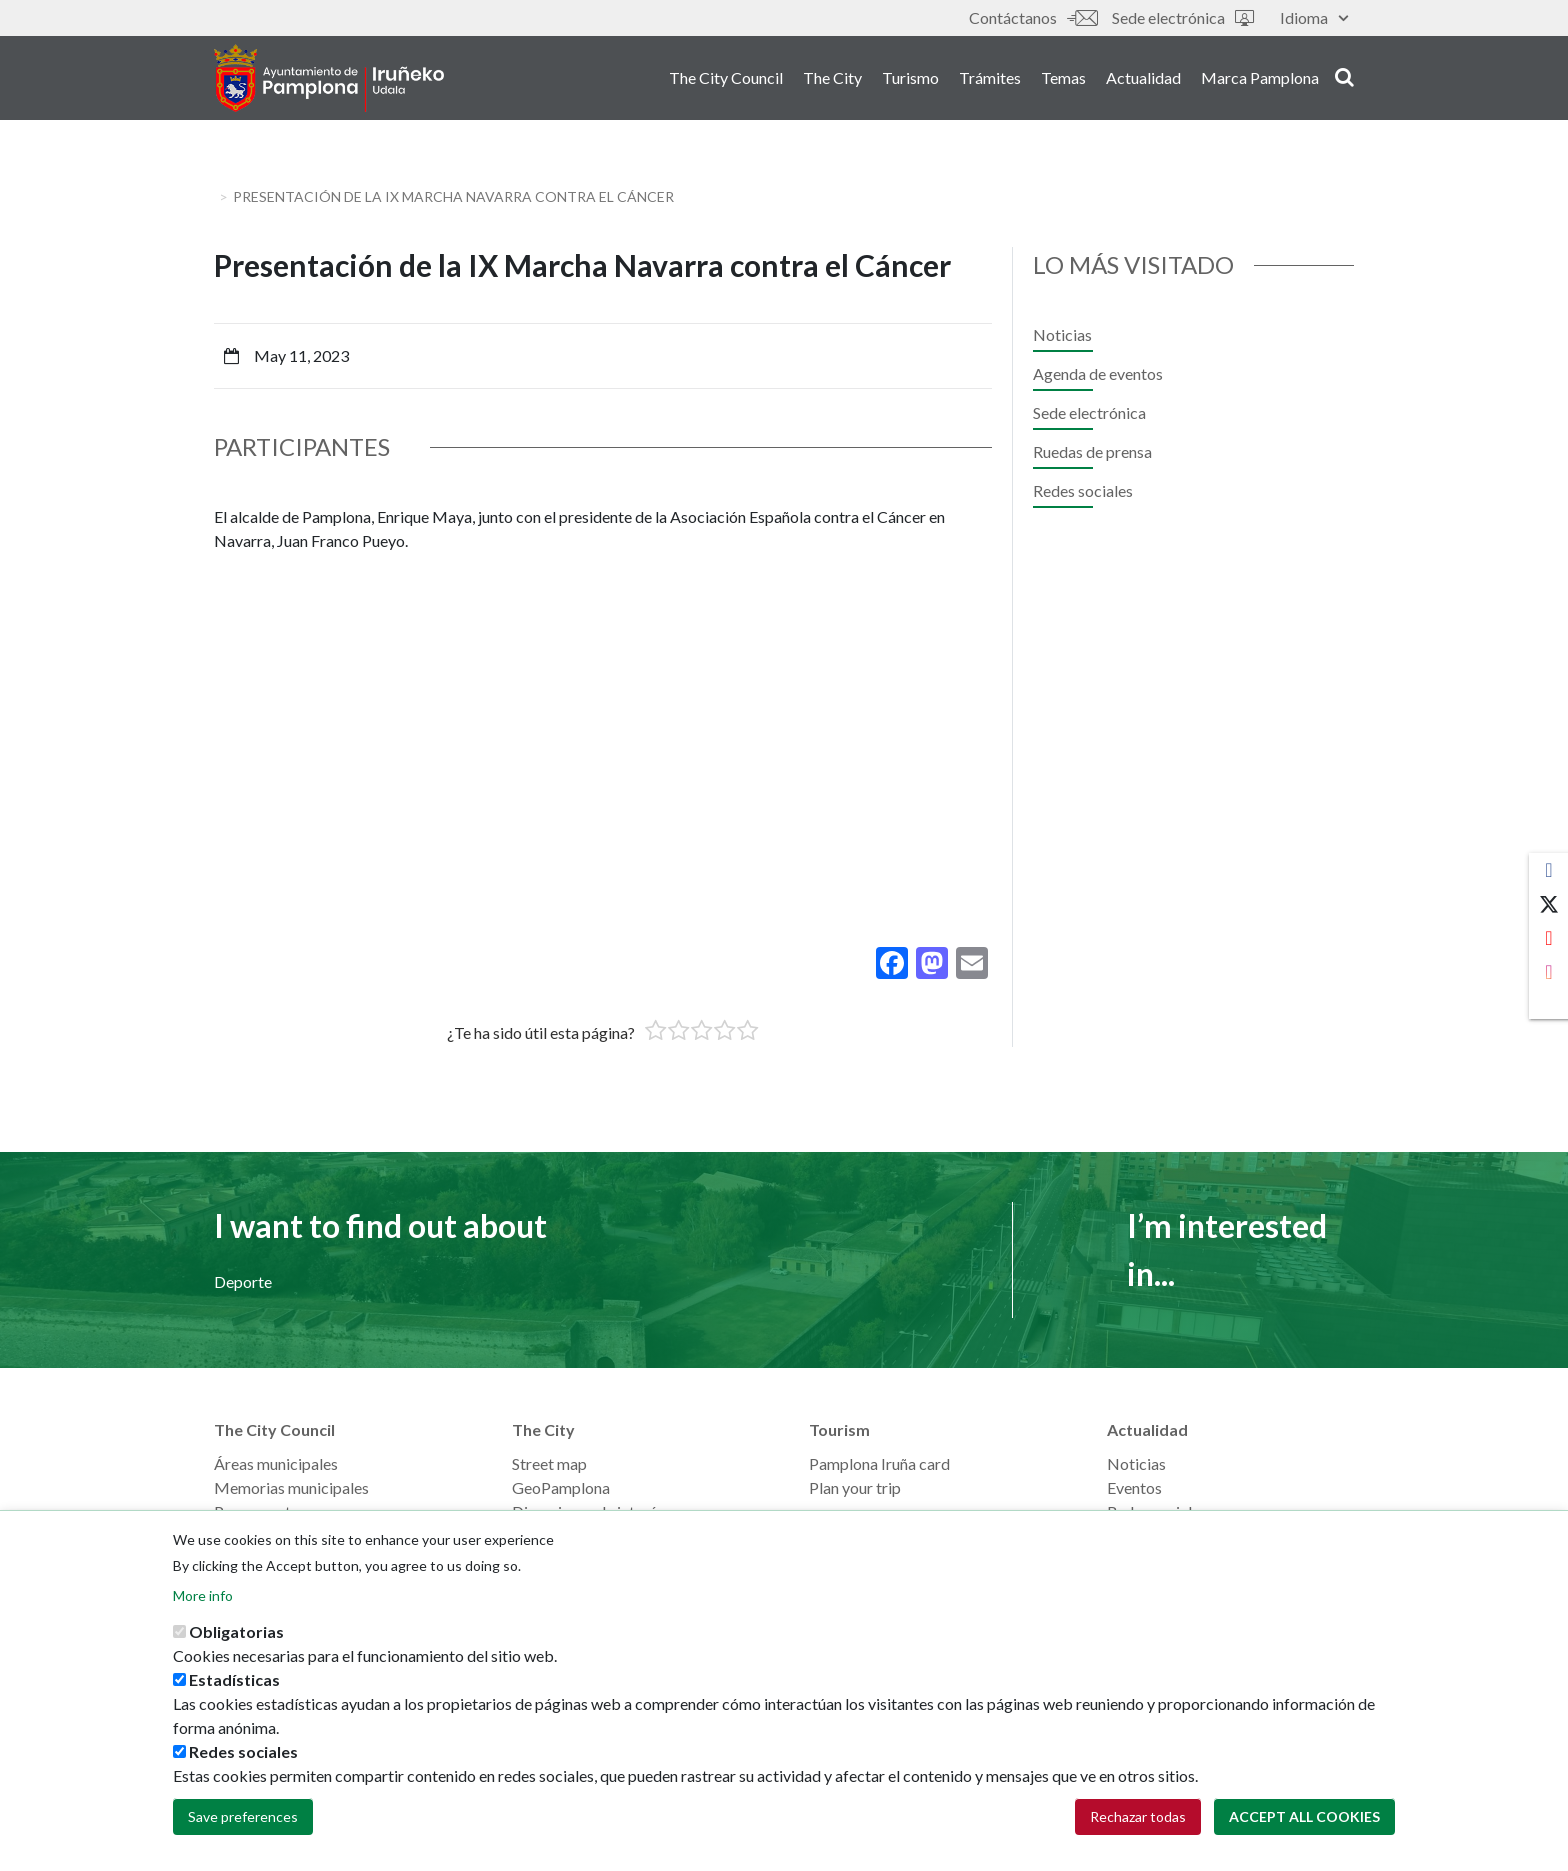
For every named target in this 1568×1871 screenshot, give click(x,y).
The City (832, 78)
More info (203, 1595)
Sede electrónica (1183, 17)
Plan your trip (855, 1487)
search (1344, 77)
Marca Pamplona (1260, 78)
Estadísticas (234, 1679)
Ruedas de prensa (1092, 451)
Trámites (990, 78)
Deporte (243, 1281)
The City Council (726, 78)
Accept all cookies (1304, 1816)
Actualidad (1143, 78)
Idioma (1314, 17)
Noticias (1062, 334)
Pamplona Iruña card (879, 1463)
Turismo (910, 78)
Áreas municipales (276, 1463)
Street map (549, 1463)
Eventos (1134, 1487)
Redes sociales (1083, 490)
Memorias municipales (291, 1487)
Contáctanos (1033, 17)
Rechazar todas (1138, 1816)
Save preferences (243, 1816)
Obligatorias (236, 1631)
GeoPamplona (561, 1487)
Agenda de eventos (1098, 373)
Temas (1063, 78)
